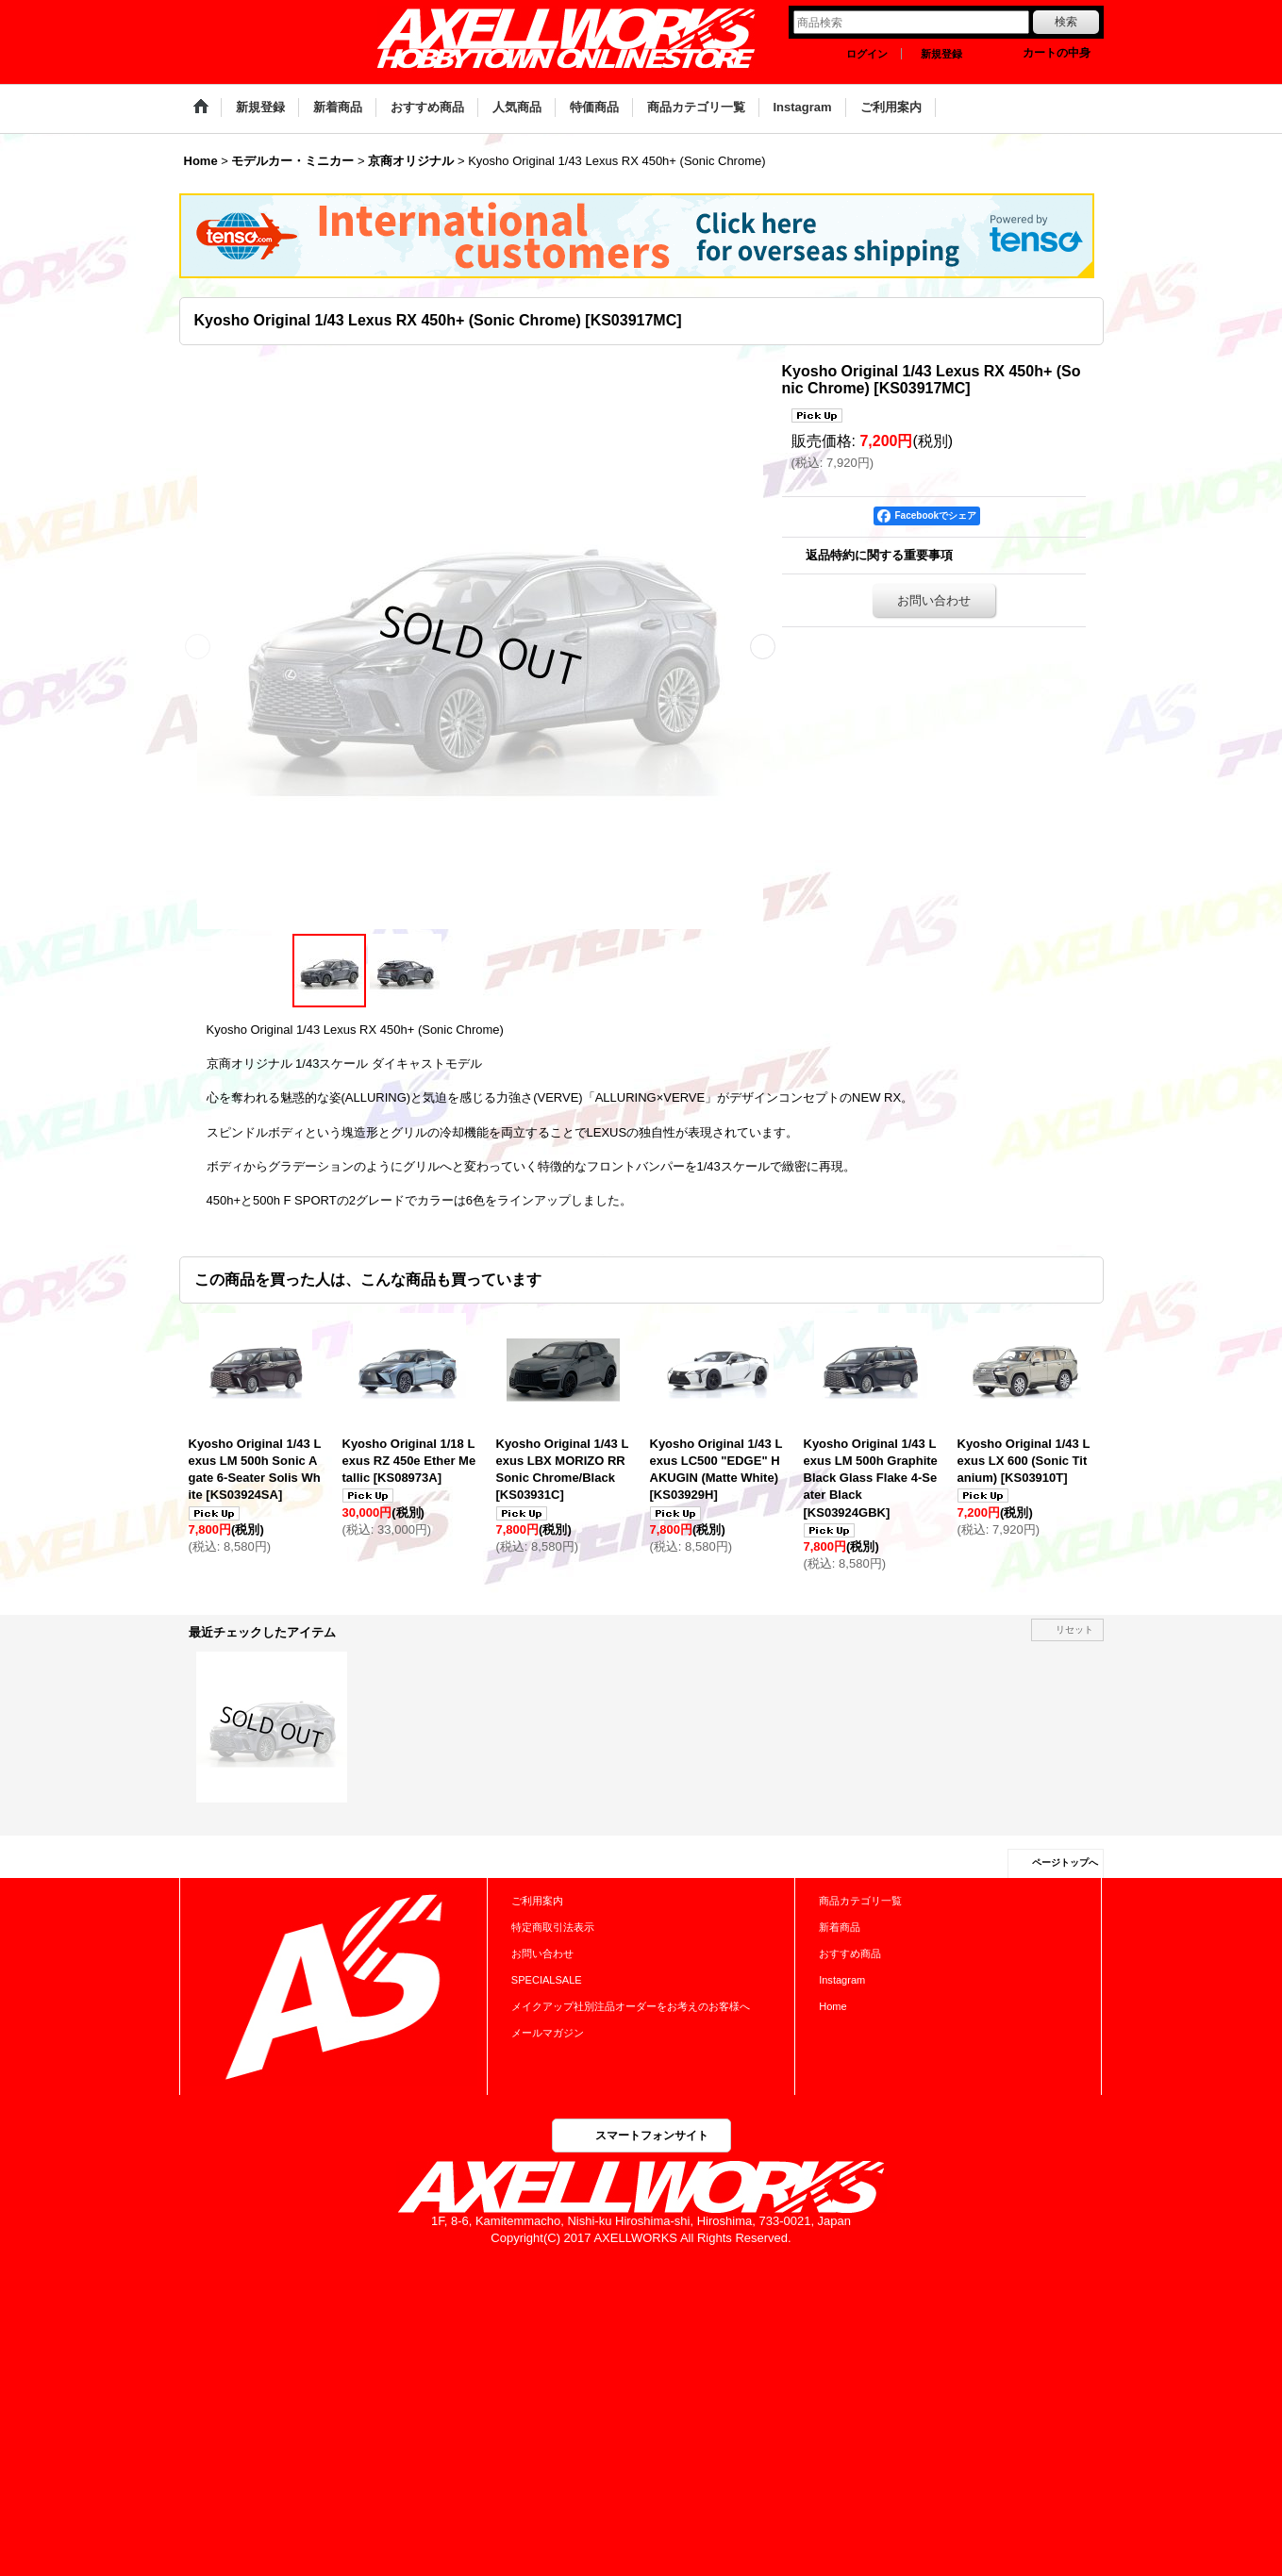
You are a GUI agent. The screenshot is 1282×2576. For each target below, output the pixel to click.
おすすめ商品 (850, 1953)
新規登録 (941, 53)
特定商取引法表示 (552, 1927)
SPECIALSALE (546, 1980)
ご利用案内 (537, 1900)
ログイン (867, 53)
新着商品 (839, 1927)
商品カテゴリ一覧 (860, 1900)
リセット (1074, 1629)
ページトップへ (1065, 1862)
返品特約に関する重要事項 (879, 555)
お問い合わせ (934, 600)
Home (832, 2006)
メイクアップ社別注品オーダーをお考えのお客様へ (630, 2006)
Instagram (842, 1980)
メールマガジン (547, 2032)
